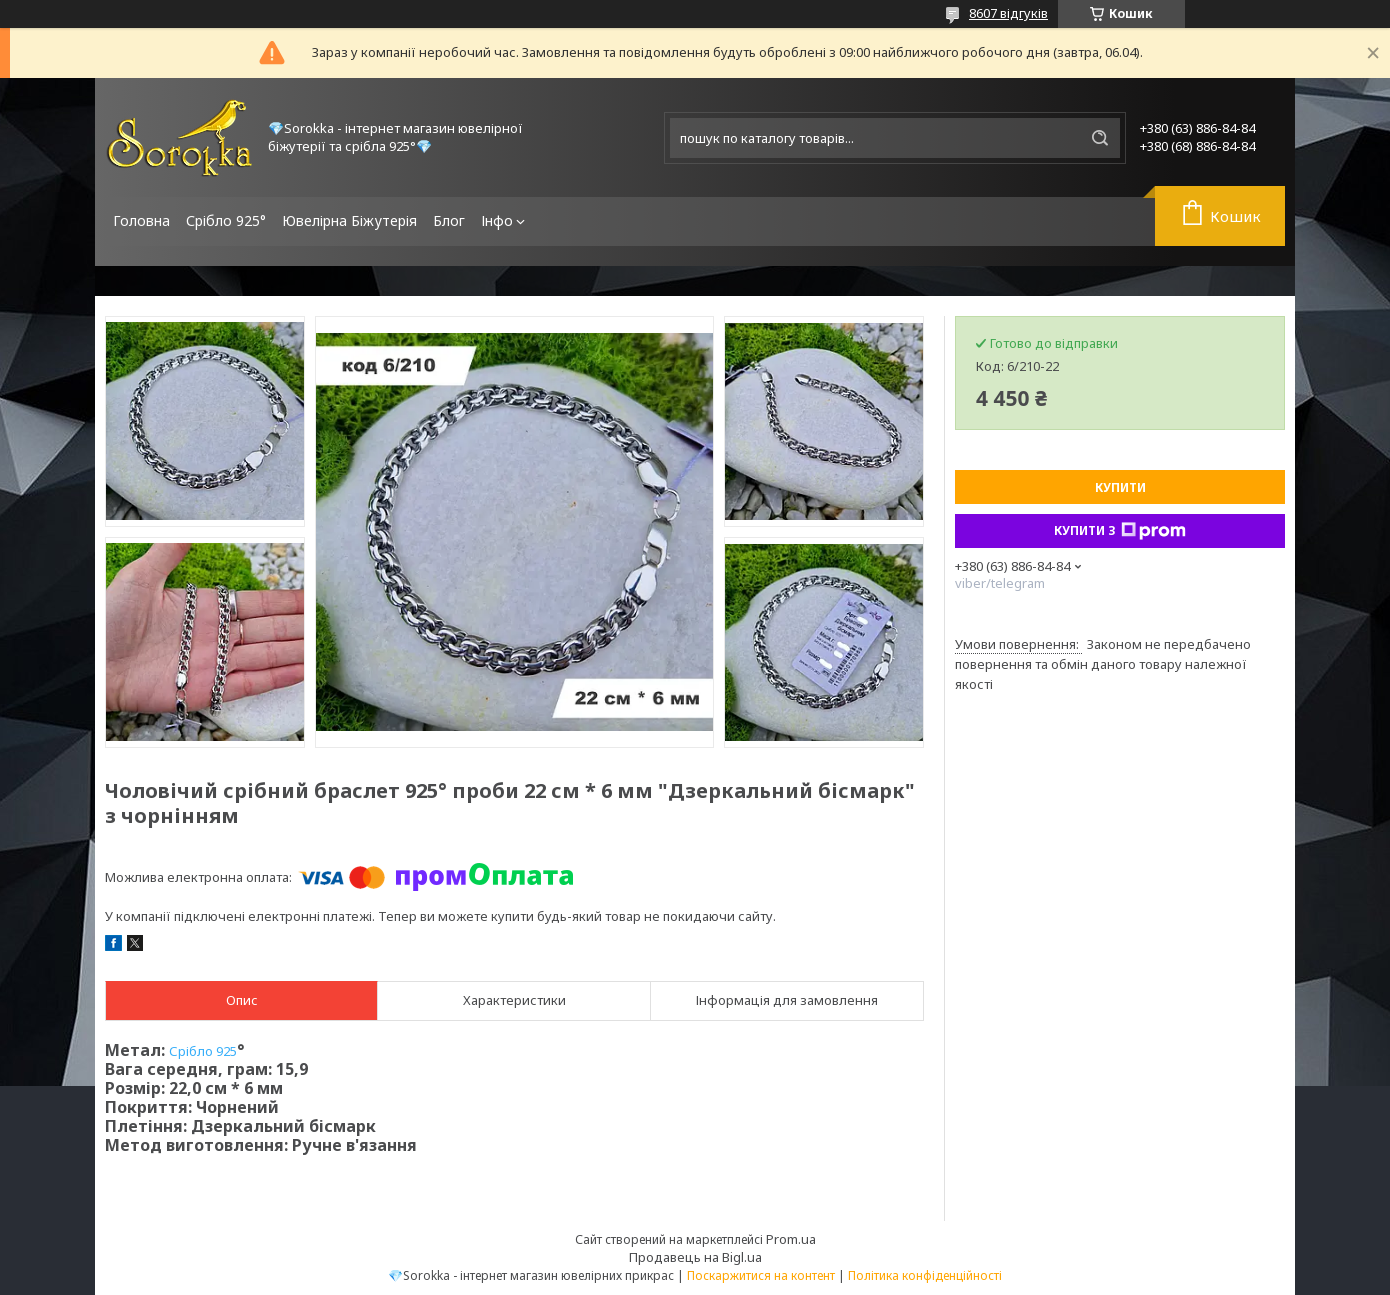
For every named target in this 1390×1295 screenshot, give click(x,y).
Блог (449, 220)
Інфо (497, 220)
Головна (141, 220)
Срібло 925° (226, 220)
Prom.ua (791, 1239)
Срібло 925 (203, 1051)
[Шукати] (1100, 138)
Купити (1120, 487)
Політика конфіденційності (925, 1275)
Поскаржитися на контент (761, 1275)
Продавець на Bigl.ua (695, 1257)
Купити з (1120, 531)
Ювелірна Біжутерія (349, 220)
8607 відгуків (1008, 13)
